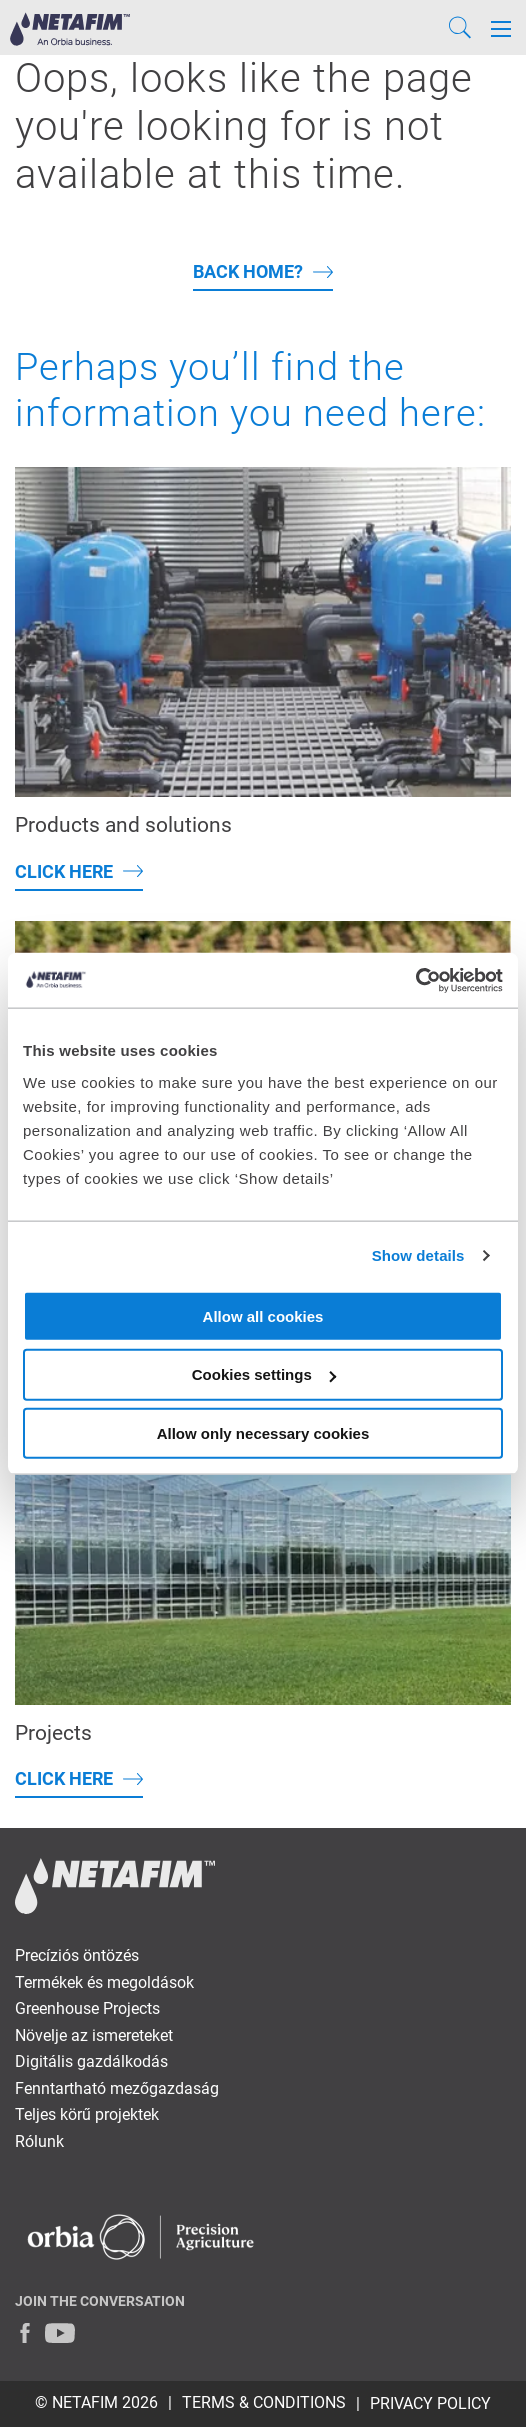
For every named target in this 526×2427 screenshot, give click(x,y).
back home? (248, 271)
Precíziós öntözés (77, 1955)
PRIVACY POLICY (430, 2403)
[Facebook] (25, 2333)
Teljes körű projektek (87, 2114)
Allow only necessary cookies (263, 1433)
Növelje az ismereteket (94, 2035)
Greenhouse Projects (87, 2008)
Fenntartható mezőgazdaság (117, 2088)
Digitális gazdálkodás (91, 2061)
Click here (64, 871)
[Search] (460, 29)
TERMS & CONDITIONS (264, 2402)
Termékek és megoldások (104, 1982)
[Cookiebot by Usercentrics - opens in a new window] (415, 980)
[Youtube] (60, 2333)
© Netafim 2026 (96, 2402)
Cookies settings (264, 1374)
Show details (418, 1255)
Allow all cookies (263, 1315)
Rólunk (39, 2141)
